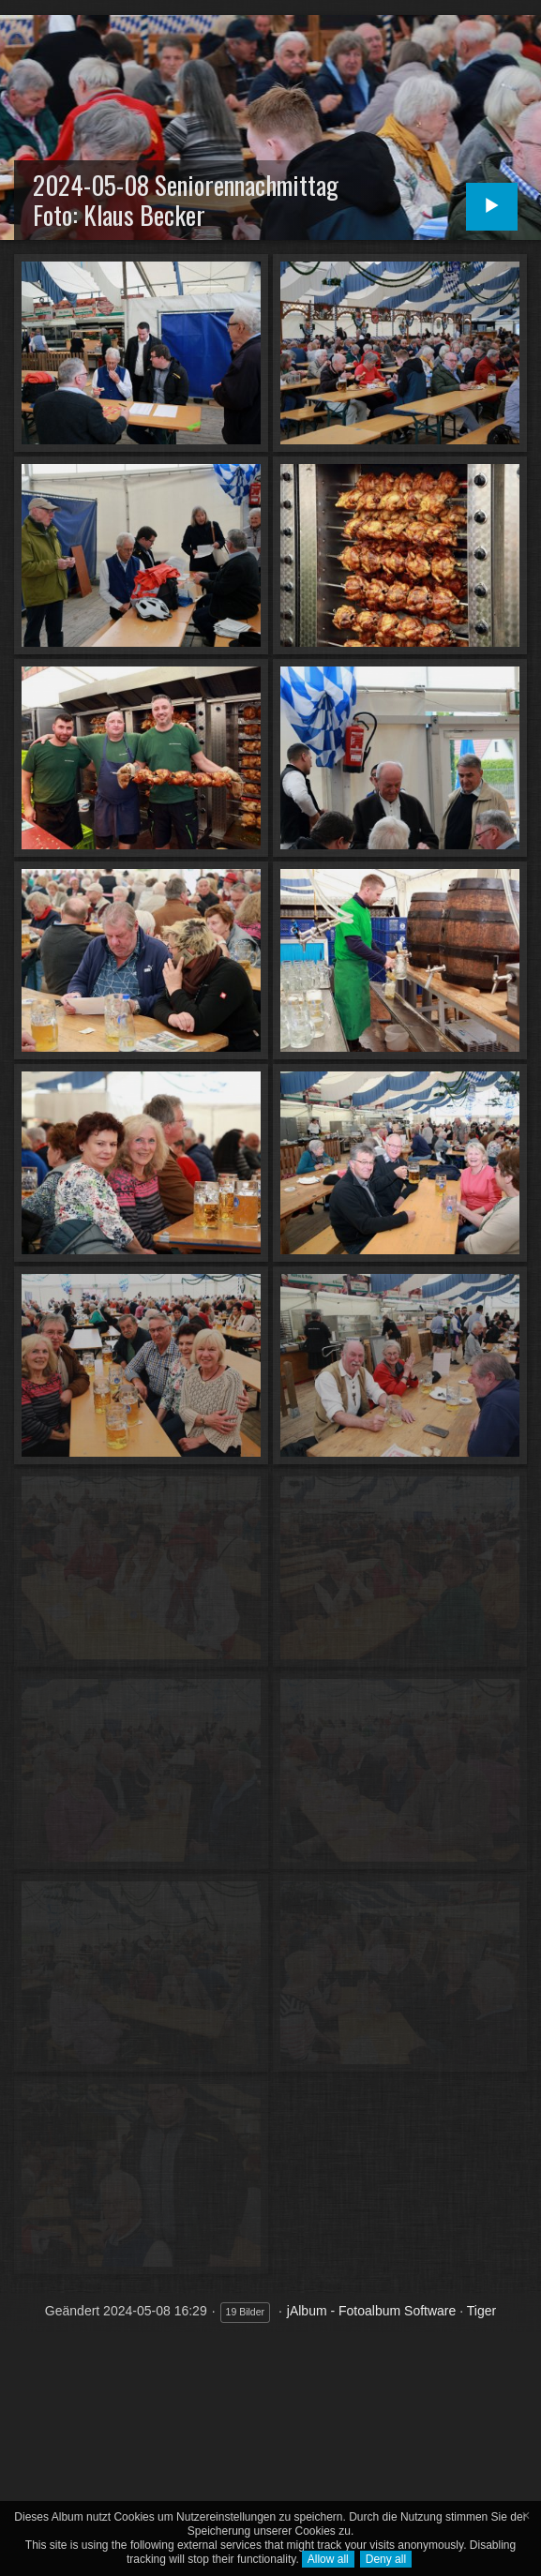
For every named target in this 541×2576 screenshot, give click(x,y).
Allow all (328, 2559)
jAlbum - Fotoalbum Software (372, 2310)
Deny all (386, 2559)
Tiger (481, 2310)
